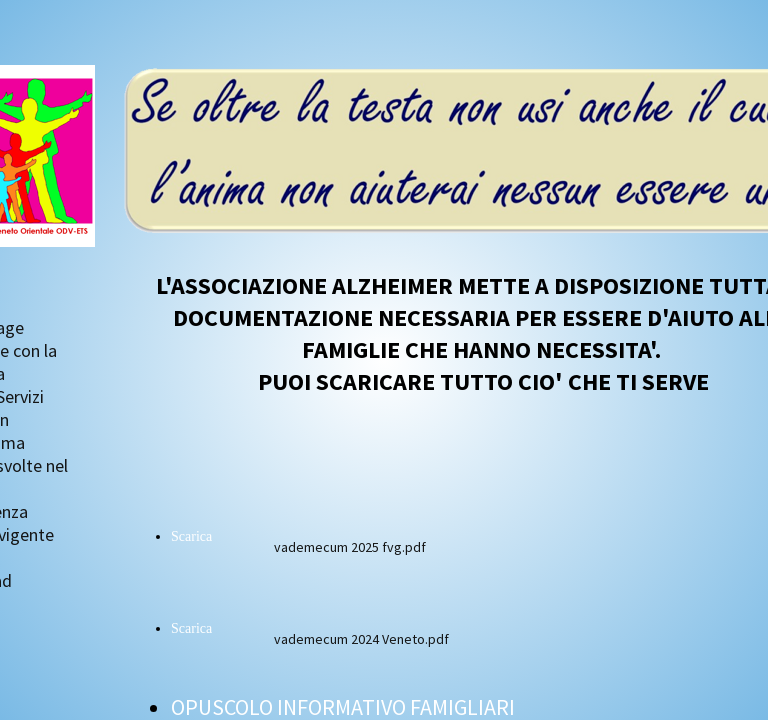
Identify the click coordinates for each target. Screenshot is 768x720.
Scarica (191, 536)
